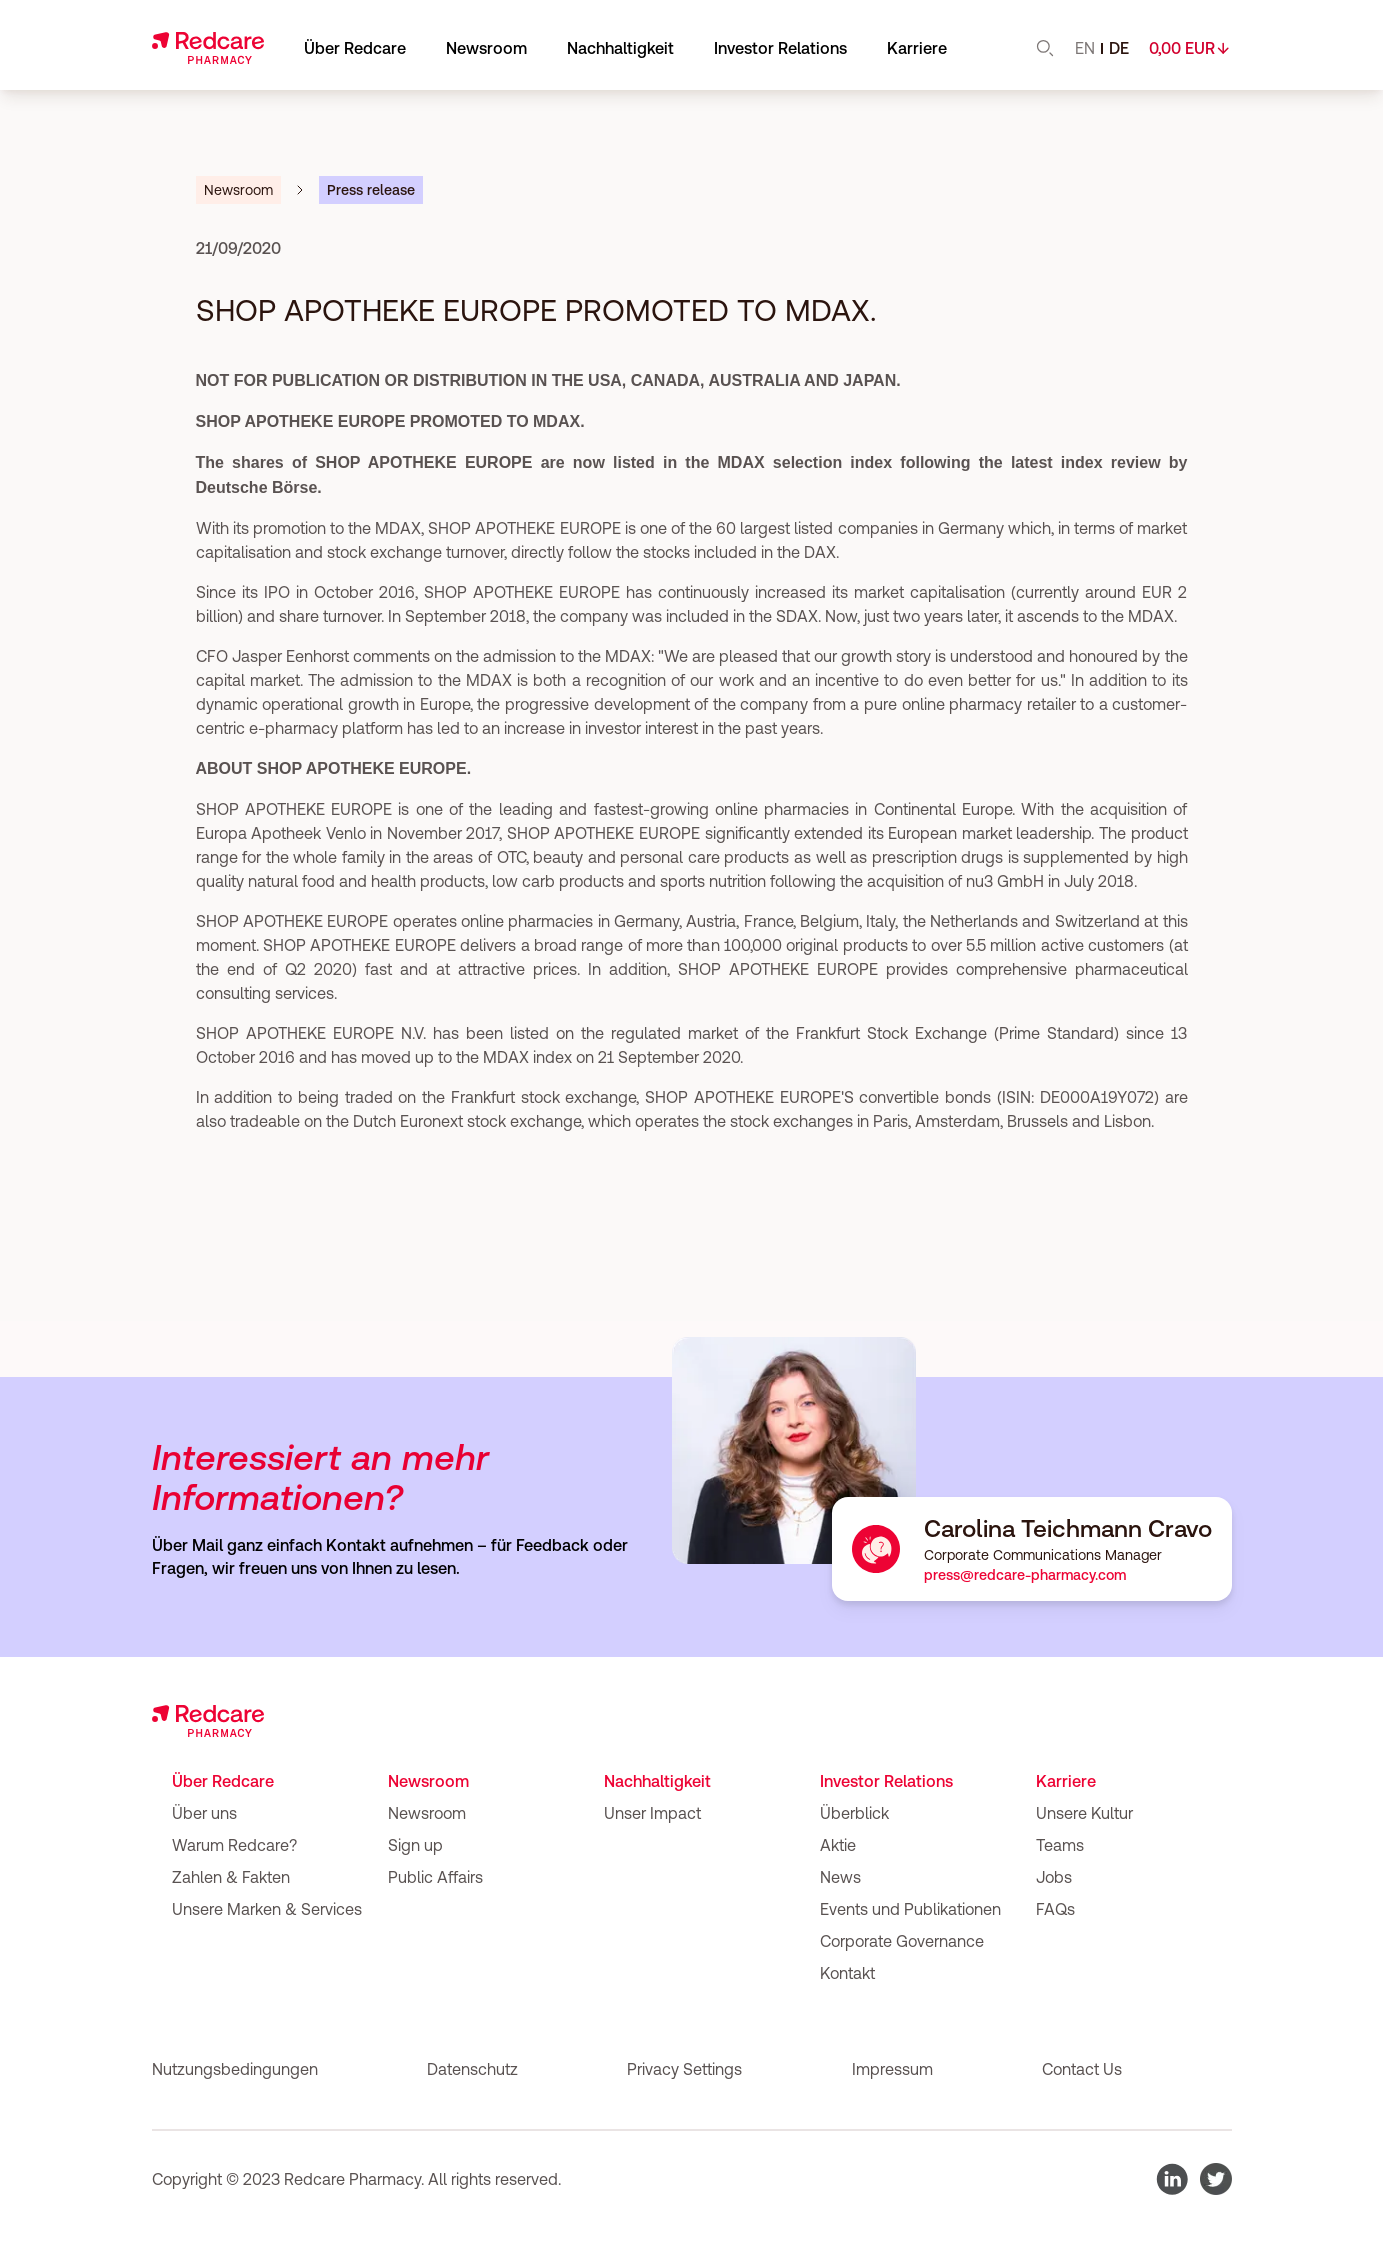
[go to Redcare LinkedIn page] (1172, 2179)
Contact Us (1082, 2069)
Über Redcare (223, 1781)
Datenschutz (472, 2069)
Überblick (854, 1813)
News (840, 1877)
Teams (1060, 1845)
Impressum (892, 2069)
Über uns (204, 1813)
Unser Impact (652, 1813)
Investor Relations (780, 48)
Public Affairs (435, 1877)
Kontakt (847, 1973)
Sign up (415, 1845)
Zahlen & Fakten (231, 1877)
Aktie (838, 1845)
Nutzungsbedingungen (235, 2069)
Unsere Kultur (1084, 1813)
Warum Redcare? (234, 1845)
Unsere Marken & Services (267, 1909)
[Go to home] (208, 48)
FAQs (1055, 1909)
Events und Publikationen (910, 1909)
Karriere (1066, 1781)
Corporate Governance (902, 1941)
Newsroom (428, 1781)
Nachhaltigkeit (657, 1781)
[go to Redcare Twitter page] (1216, 2179)
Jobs (1054, 1877)
